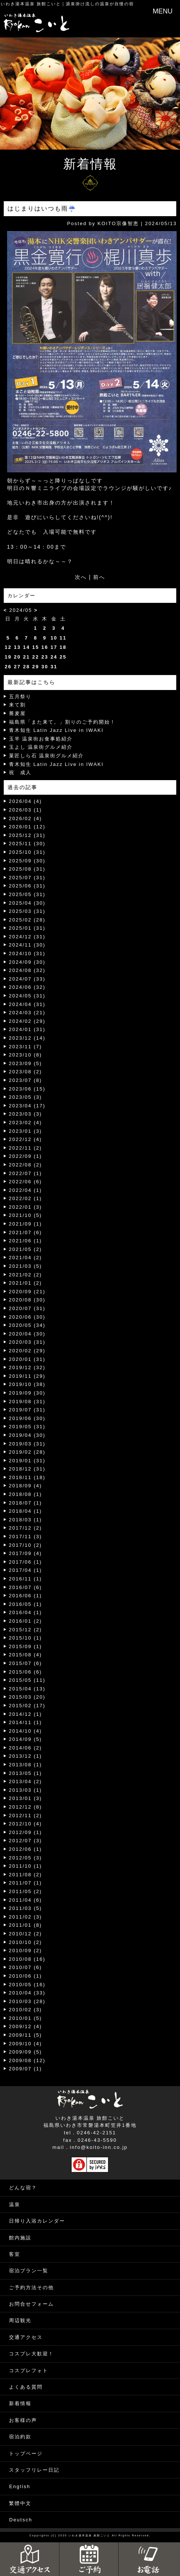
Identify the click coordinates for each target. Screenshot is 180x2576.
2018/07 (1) (25, 1503)
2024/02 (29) (27, 1021)
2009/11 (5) (25, 2035)
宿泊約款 (20, 2436)
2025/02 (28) (27, 920)
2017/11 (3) (25, 1536)
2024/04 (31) (27, 1004)
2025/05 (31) (27, 894)
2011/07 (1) (25, 1883)
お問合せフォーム (31, 2304)
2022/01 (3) (25, 1207)
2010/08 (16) (27, 1959)
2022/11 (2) (25, 1148)
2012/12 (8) (25, 1807)
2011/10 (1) (25, 1866)
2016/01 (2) (25, 1621)
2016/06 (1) (25, 1595)
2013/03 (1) (25, 1790)
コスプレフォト (28, 2370)
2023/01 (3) (25, 1131)
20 (17, 657)
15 (35, 647)
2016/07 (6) (25, 1587)
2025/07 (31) (27, 877)
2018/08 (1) (25, 1494)
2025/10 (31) (27, 852)
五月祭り (20, 696)
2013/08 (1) (25, 1764)
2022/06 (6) (25, 1181)
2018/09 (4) (25, 1485)
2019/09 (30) (27, 1393)
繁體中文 (20, 2503)
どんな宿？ (23, 2187)
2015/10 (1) (25, 1638)
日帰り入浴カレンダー (37, 2221)
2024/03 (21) (27, 1012)
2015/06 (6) (25, 1672)
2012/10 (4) (25, 1824)
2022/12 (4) (25, 1139)
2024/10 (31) (27, 953)
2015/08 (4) (25, 1654)
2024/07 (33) (27, 979)
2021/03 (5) (25, 1266)
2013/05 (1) (25, 1773)
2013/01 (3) (25, 1798)
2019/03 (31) (27, 1444)
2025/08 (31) (27, 869)
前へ (99, 577)
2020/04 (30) (27, 1334)
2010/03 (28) (27, 2001)
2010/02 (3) (25, 2009)
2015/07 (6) (25, 1663)
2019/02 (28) (27, 1452)
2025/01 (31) (27, 928)
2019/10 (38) (27, 1384)
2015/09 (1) (25, 1646)
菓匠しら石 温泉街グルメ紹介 (46, 755)
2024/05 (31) (27, 996)
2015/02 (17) (27, 1705)
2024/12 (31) (27, 936)
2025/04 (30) (27, 903)
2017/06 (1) (25, 1562)
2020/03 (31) (27, 1342)
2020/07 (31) (27, 1308)
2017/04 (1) (25, 1570)
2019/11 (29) (27, 1376)
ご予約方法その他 (31, 2287)
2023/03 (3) (25, 1114)
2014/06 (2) (25, 1748)
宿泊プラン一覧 (28, 2270)
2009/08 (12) (27, 2060)
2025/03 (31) (27, 911)
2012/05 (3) (25, 1858)
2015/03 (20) (27, 1697)
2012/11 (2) (25, 1815)
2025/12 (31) (27, 835)
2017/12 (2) (25, 1528)
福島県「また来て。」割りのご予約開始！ (62, 722)
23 (44, 657)
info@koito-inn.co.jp (99, 2147)
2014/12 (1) (25, 1714)
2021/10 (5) (25, 1215)
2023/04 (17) (27, 1105)
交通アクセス (26, 2337)
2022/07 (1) (25, 1173)
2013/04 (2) (25, 1781)
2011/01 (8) (25, 1925)
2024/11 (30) (27, 945)
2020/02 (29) (27, 1350)
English (19, 2486)
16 (44, 647)
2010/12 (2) (25, 1933)
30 (44, 666)
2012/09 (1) (25, 1832)
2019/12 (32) (27, 1367)
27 (17, 666)
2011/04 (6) (25, 1900)
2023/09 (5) (25, 1063)
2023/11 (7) (25, 1046)
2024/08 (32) (27, 970)
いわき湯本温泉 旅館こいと (31, 3)
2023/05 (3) (25, 1097)
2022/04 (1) (25, 1190)
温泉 (14, 2204)
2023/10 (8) (25, 1055)
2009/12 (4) (25, 2026)
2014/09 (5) (25, 1739)
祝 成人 (20, 772)
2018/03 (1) (25, 1519)
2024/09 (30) (27, 962)
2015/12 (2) (25, 1629)
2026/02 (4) (25, 818)
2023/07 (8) (25, 1080)
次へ (81, 577)
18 (63, 647)
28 (26, 666)
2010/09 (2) (25, 1950)
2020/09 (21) (27, 1291)
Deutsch (20, 2520)
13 (17, 647)
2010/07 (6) (25, 1967)
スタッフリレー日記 (34, 2470)
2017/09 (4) (25, 1553)
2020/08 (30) (27, 1300)
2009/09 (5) (25, 2052)
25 (63, 657)
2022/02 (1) (25, 1198)
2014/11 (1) (25, 1722)
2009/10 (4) (25, 2043)
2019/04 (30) (27, 1435)
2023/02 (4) (25, 1122)
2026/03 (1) (25, 810)
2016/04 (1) (25, 1612)
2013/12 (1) (25, 1756)
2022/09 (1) (25, 1156)
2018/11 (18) (27, 1477)
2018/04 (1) (25, 1511)
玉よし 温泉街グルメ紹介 (41, 747)
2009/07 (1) (25, 2068)
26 (8, 666)
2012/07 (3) (25, 1840)
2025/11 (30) (27, 843)
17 (54, 647)
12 (8, 647)
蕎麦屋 (17, 713)
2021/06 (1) (25, 1240)
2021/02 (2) (25, 1275)
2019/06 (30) (27, 1418)
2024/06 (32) (27, 987)
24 (54, 657)
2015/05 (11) (27, 1680)
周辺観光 (20, 2320)
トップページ (26, 2453)
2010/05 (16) (27, 1984)
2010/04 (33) (27, 1993)
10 (54, 638)
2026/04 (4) (25, 801)
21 (26, 657)
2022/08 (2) (25, 1165)
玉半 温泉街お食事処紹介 (41, 739)
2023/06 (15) (27, 1089)
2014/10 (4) (25, 1731)
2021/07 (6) (25, 1232)
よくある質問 (26, 2387)
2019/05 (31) (27, 1426)
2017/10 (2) (25, 1545)
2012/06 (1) (25, 1849)
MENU (163, 11)
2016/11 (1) (25, 1579)
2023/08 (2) (25, 1071)
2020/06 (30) (27, 1317)
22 (35, 657)
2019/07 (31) (27, 1410)
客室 (14, 2254)
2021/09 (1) (25, 1224)
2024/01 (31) (27, 1029)
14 (26, 647)
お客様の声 (23, 2420)
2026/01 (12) (27, 826)
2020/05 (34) (27, 1325)
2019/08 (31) (27, 1401)
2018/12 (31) (27, 1469)
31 (54, 666)
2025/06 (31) (27, 886)
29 (35, 666)
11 (63, 638)
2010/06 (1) (25, 1976)
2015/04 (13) (27, 1689)
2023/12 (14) (27, 1038)
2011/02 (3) (25, 1917)
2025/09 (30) (27, 861)
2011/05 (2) (25, 1891)
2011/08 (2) (25, 1874)
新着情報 (20, 2403)
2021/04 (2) (25, 1257)
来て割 (17, 705)
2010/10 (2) (25, 1942)
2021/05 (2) (25, 1249)
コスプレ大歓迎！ (31, 2353)
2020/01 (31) (27, 1359)
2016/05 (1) (25, 1604)
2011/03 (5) (25, 1908)
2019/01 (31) (27, 1460)
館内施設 (20, 2238)
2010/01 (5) (25, 2018)
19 (8, 657)
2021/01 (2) (25, 1283)
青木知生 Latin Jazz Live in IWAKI (56, 730)
